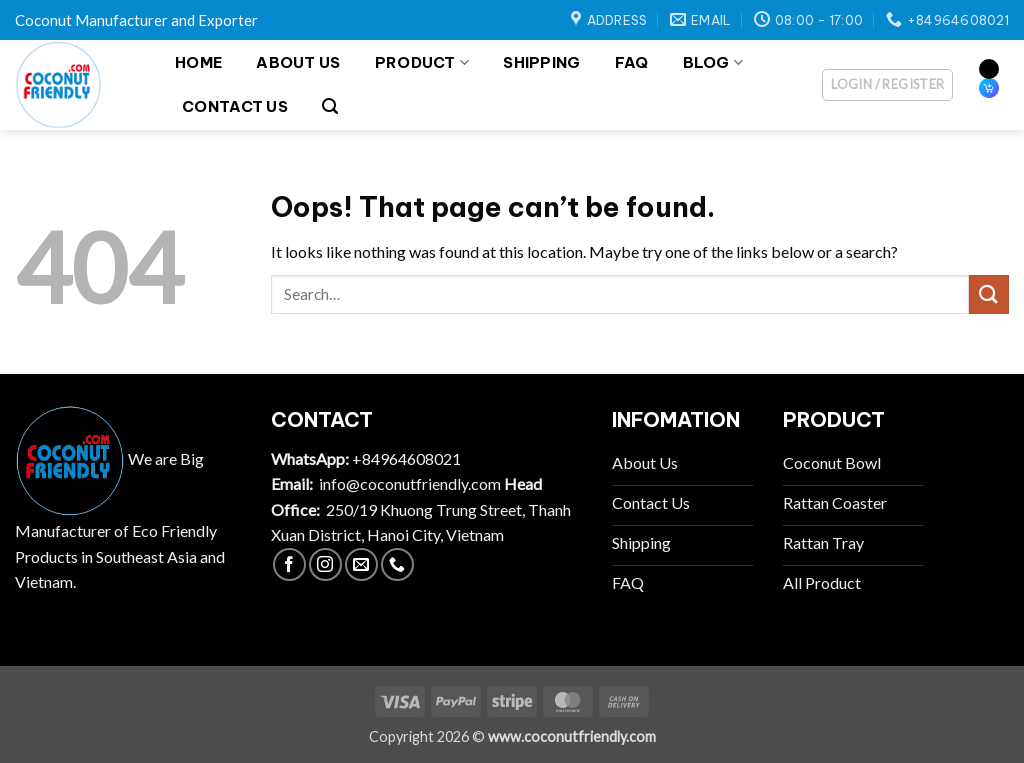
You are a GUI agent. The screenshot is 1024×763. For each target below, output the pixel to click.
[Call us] (397, 564)
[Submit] (989, 294)
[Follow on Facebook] (289, 564)
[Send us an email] (361, 564)
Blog (713, 63)
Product (422, 63)
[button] (330, 106)
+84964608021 (406, 458)
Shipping (541, 62)
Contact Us (235, 106)
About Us (298, 62)
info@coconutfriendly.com (410, 483)
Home (198, 62)
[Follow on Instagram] (325, 564)
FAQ (632, 62)
